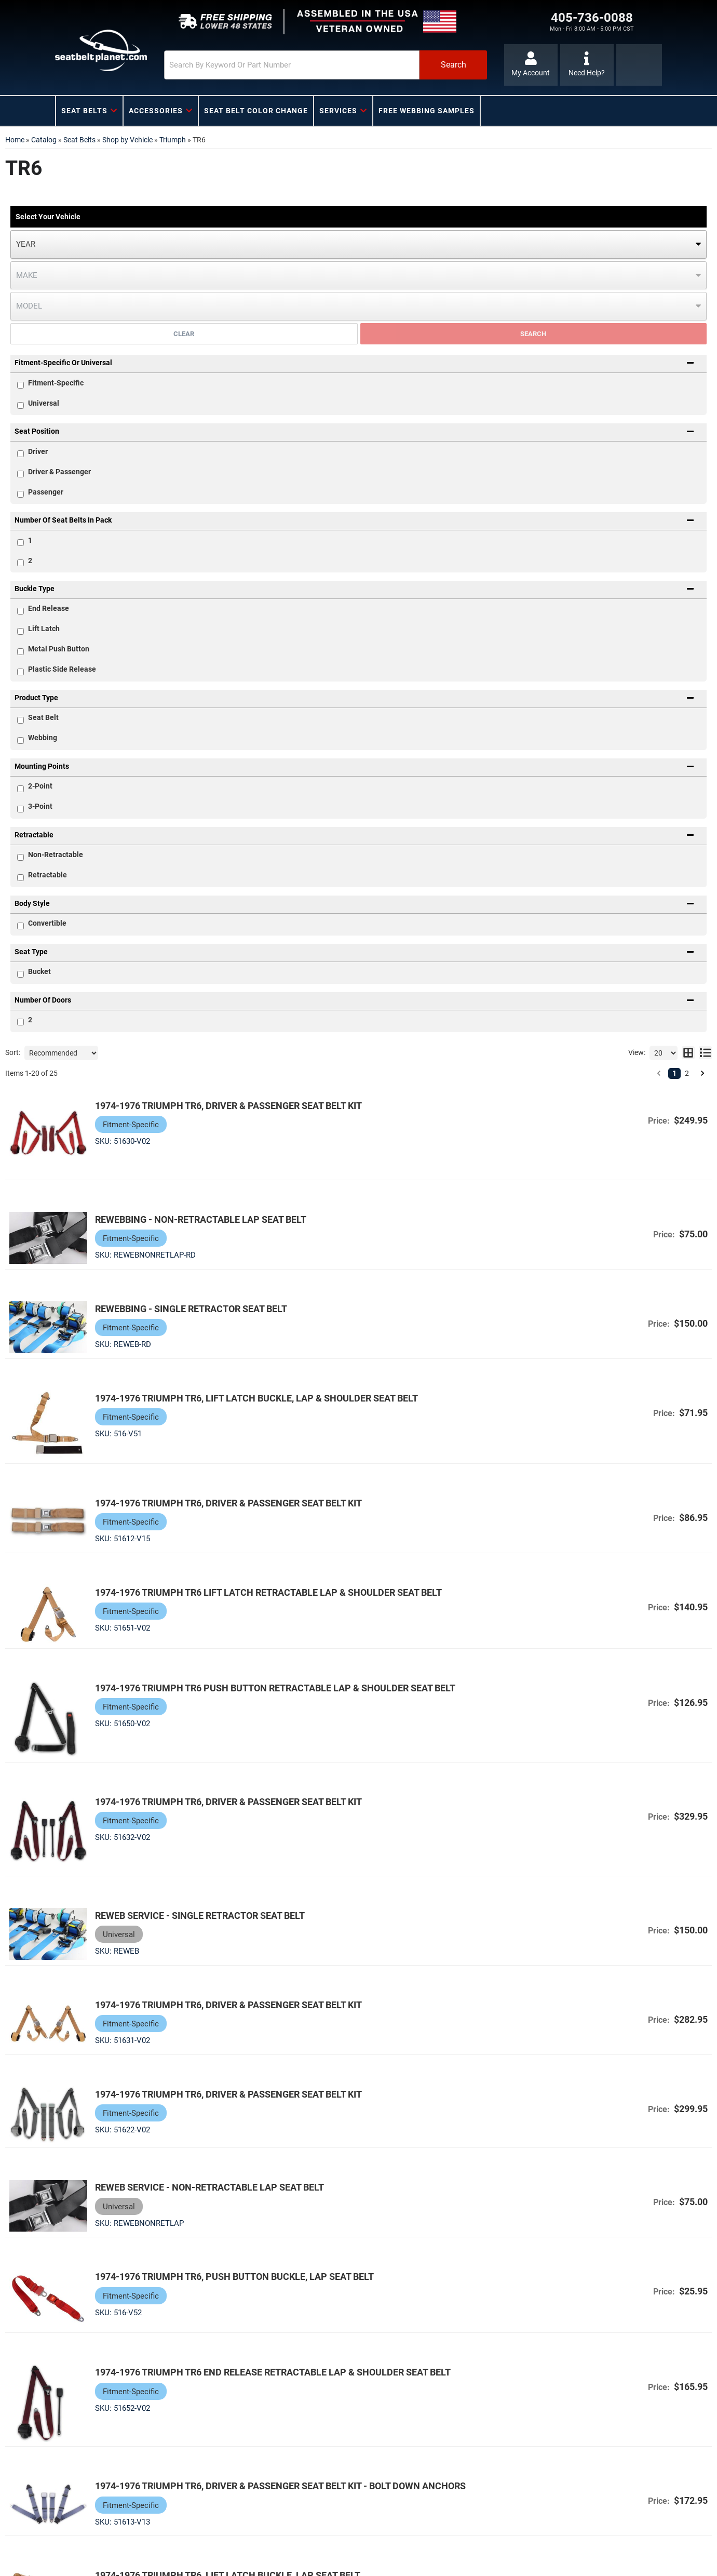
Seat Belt (43, 717)
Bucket (39, 971)
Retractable (47, 875)
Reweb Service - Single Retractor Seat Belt (200, 1915)
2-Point (40, 786)
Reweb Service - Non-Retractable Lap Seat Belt (209, 2187)
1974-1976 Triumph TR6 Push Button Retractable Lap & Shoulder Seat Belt (275, 1688)
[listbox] (358, 244)
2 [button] (687, 1073)
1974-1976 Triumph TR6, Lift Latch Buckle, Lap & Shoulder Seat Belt (256, 1398)
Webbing (42, 737)
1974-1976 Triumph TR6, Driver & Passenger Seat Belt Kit (228, 1105)
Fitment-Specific (56, 383)
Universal (43, 403)
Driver (38, 451)
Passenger (45, 492)
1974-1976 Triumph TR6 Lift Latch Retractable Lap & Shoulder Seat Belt (268, 1592)
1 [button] (674, 1073)
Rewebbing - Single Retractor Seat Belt (191, 1308)
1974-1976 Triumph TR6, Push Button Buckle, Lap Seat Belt (234, 2276)
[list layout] (705, 1053)
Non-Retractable (55, 854)
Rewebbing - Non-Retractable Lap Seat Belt (200, 1219)
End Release (48, 608)
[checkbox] (20, 453)
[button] (325, 64)
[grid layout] (688, 1053)
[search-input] (292, 65)
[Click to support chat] (587, 65)
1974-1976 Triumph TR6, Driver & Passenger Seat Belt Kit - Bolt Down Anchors (280, 2485)
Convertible (47, 923)
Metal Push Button (58, 649)
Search (533, 334)
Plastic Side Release (62, 669)
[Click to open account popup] (531, 65)
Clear (183, 334)
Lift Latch (44, 628)
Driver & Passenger (59, 472)
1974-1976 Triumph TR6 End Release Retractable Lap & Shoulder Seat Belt (273, 2372)
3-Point (40, 806)
